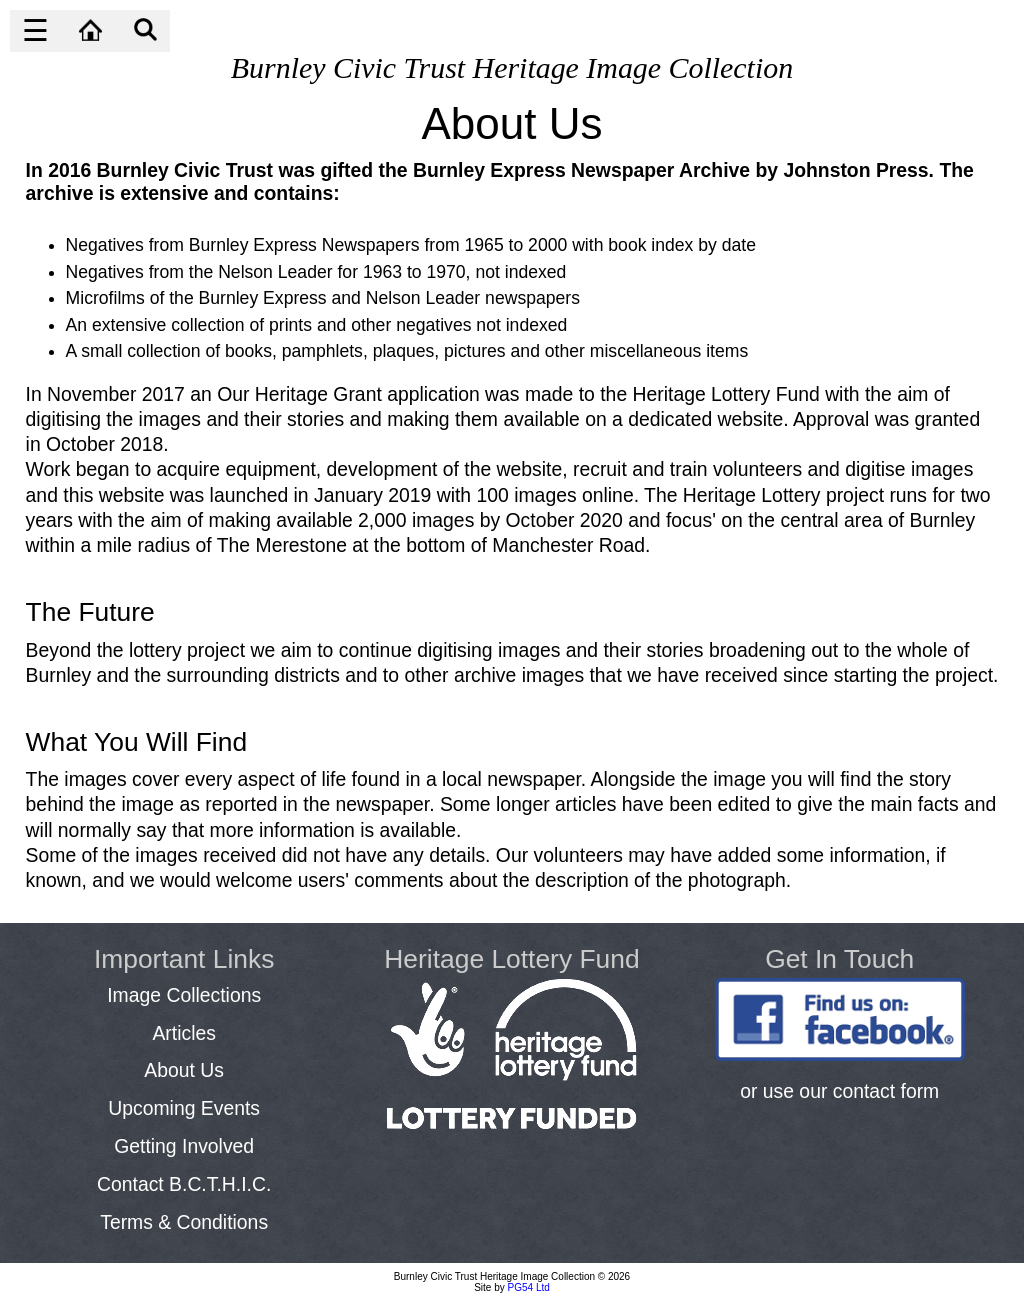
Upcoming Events (184, 1108)
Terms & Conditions (184, 1222)
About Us (184, 1070)
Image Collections (184, 995)
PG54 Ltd (529, 1287)
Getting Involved (184, 1146)
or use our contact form (839, 1091)
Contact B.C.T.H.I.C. (184, 1184)
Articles (183, 1033)
